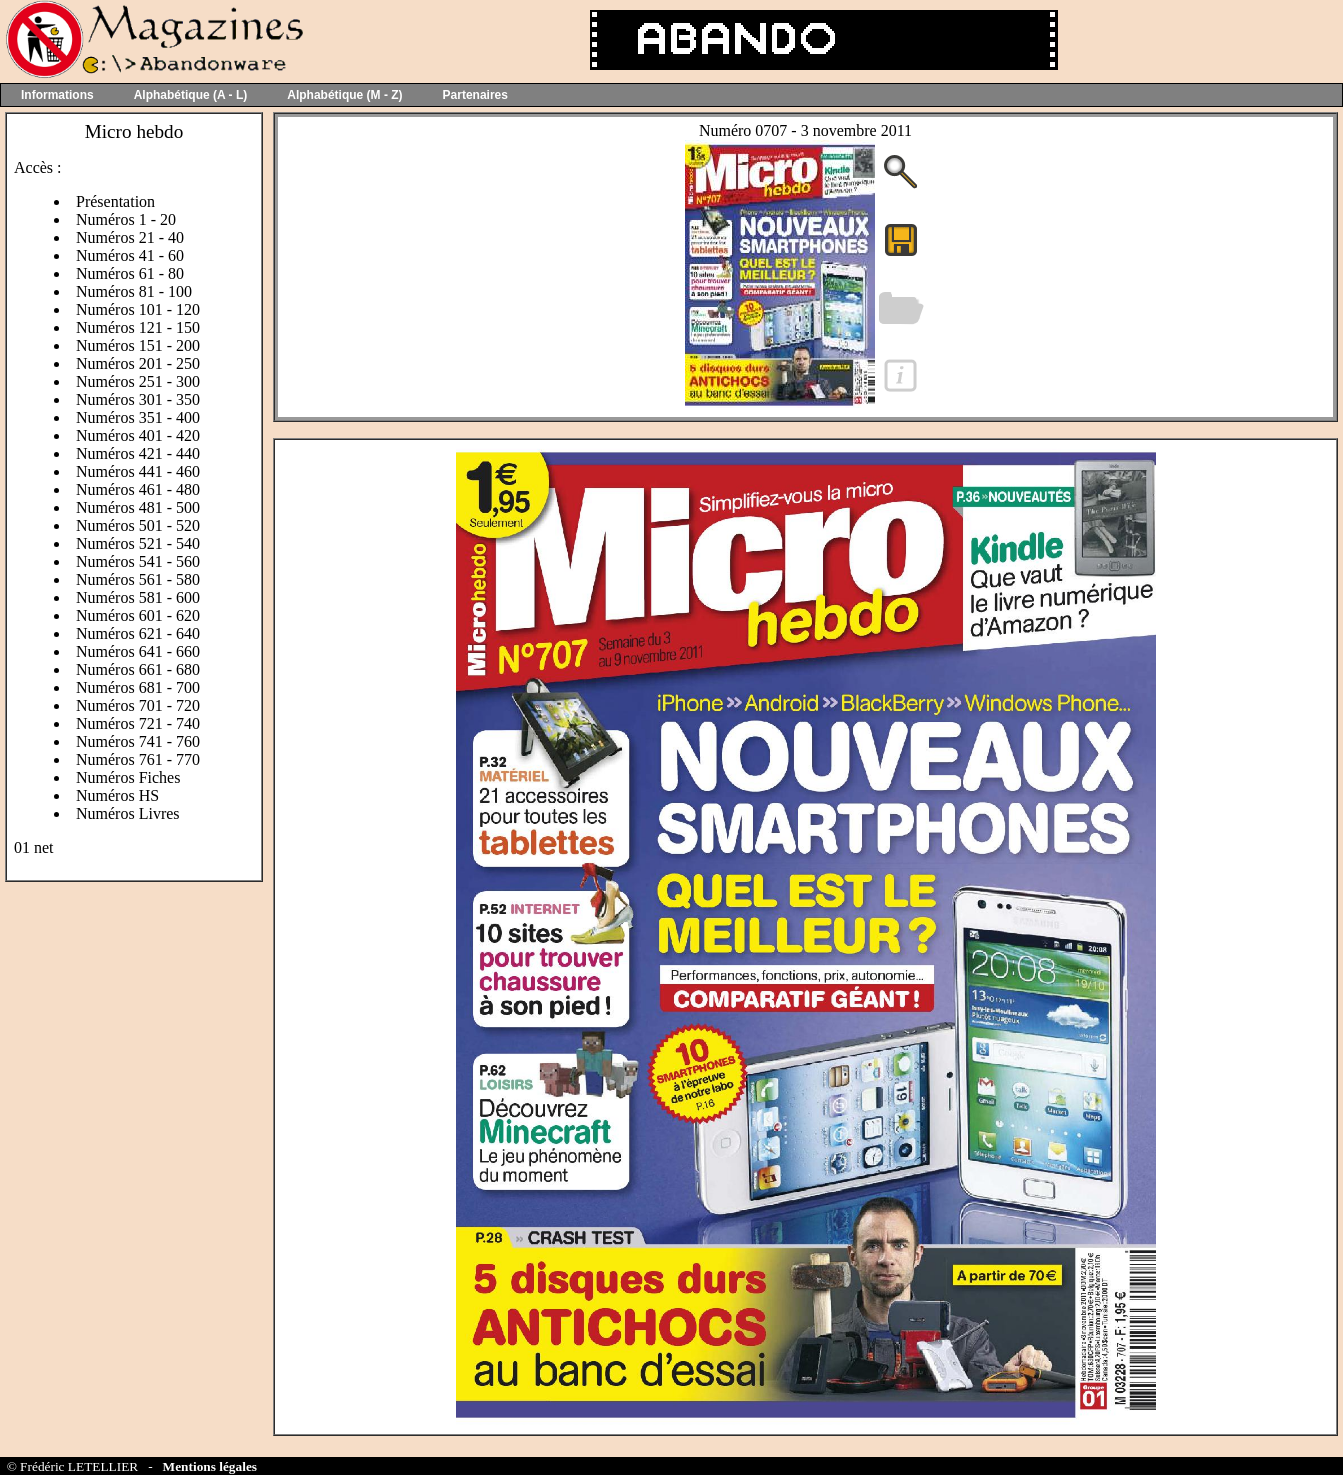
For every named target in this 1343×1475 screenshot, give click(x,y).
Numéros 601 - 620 (138, 615)
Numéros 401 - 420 (138, 435)
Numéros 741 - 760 (138, 741)
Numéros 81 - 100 (134, 291)
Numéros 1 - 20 (126, 219)
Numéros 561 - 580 (138, 579)
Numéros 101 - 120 (138, 309)
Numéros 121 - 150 (138, 327)
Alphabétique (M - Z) (344, 95)
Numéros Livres (128, 813)
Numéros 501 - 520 (138, 525)
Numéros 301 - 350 (138, 399)
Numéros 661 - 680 (138, 669)
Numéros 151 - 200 (138, 345)
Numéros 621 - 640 (138, 633)
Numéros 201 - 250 (138, 363)
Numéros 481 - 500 (138, 507)
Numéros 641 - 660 (138, 651)
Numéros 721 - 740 (138, 723)
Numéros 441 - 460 (138, 471)
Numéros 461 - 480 (138, 489)
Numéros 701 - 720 (138, 705)
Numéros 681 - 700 (138, 687)
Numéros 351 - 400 (138, 417)
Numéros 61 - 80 (130, 273)
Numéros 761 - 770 (138, 759)
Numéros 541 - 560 (138, 561)
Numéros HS (117, 795)
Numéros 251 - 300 (138, 381)
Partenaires (475, 95)
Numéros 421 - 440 (138, 453)
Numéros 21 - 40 (130, 237)
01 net (34, 847)
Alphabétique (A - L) (191, 95)
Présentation (115, 201)
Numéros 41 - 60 (130, 255)
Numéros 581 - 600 (138, 597)
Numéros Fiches (128, 777)
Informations (57, 95)
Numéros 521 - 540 (138, 543)
